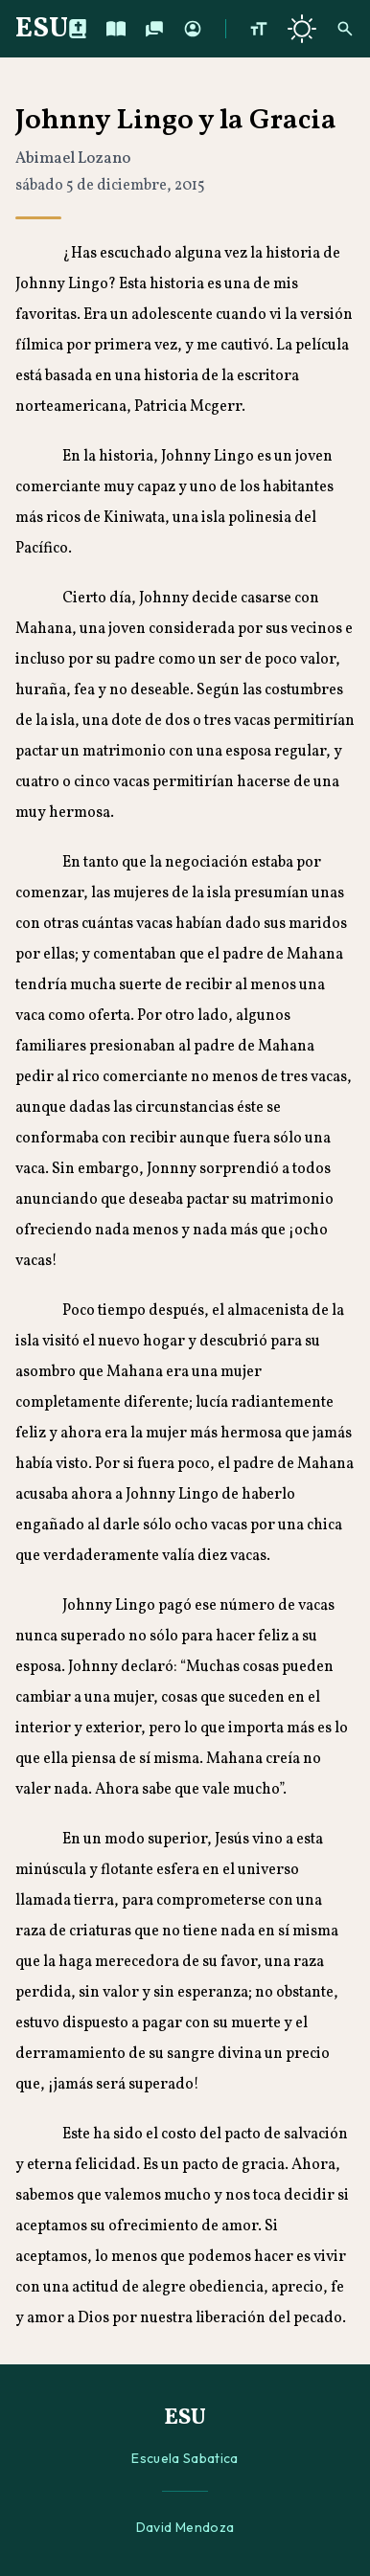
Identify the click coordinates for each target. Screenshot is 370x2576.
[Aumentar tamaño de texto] (258, 28)
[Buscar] (345, 28)
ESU (41, 28)
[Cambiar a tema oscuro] (302, 28)
